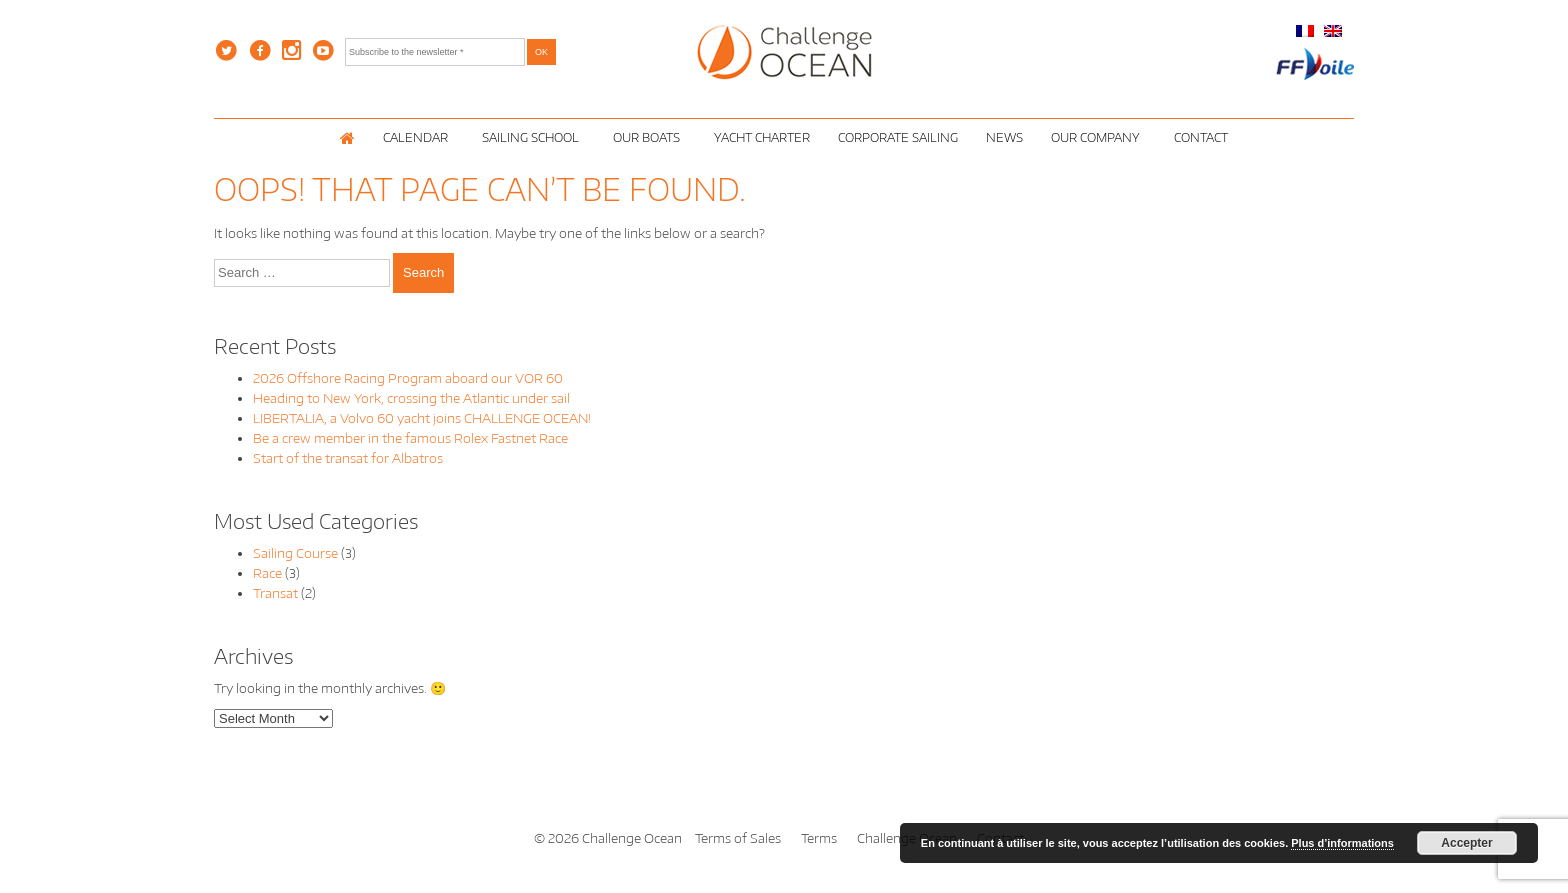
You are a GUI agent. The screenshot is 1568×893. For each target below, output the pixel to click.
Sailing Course (295, 553)
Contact (1201, 137)
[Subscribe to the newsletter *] (435, 52)
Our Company (1098, 137)
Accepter (1466, 843)
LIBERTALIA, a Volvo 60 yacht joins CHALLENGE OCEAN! (422, 418)
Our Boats (649, 137)
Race (267, 573)
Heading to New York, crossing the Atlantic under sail (411, 398)
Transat (275, 593)
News (1004, 137)
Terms (819, 838)
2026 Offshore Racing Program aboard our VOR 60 (408, 378)
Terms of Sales (738, 838)
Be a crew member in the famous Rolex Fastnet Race (410, 438)
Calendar (418, 137)
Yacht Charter (762, 137)
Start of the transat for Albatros (348, 458)
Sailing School (533, 137)
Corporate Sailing (898, 137)
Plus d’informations (1342, 843)
